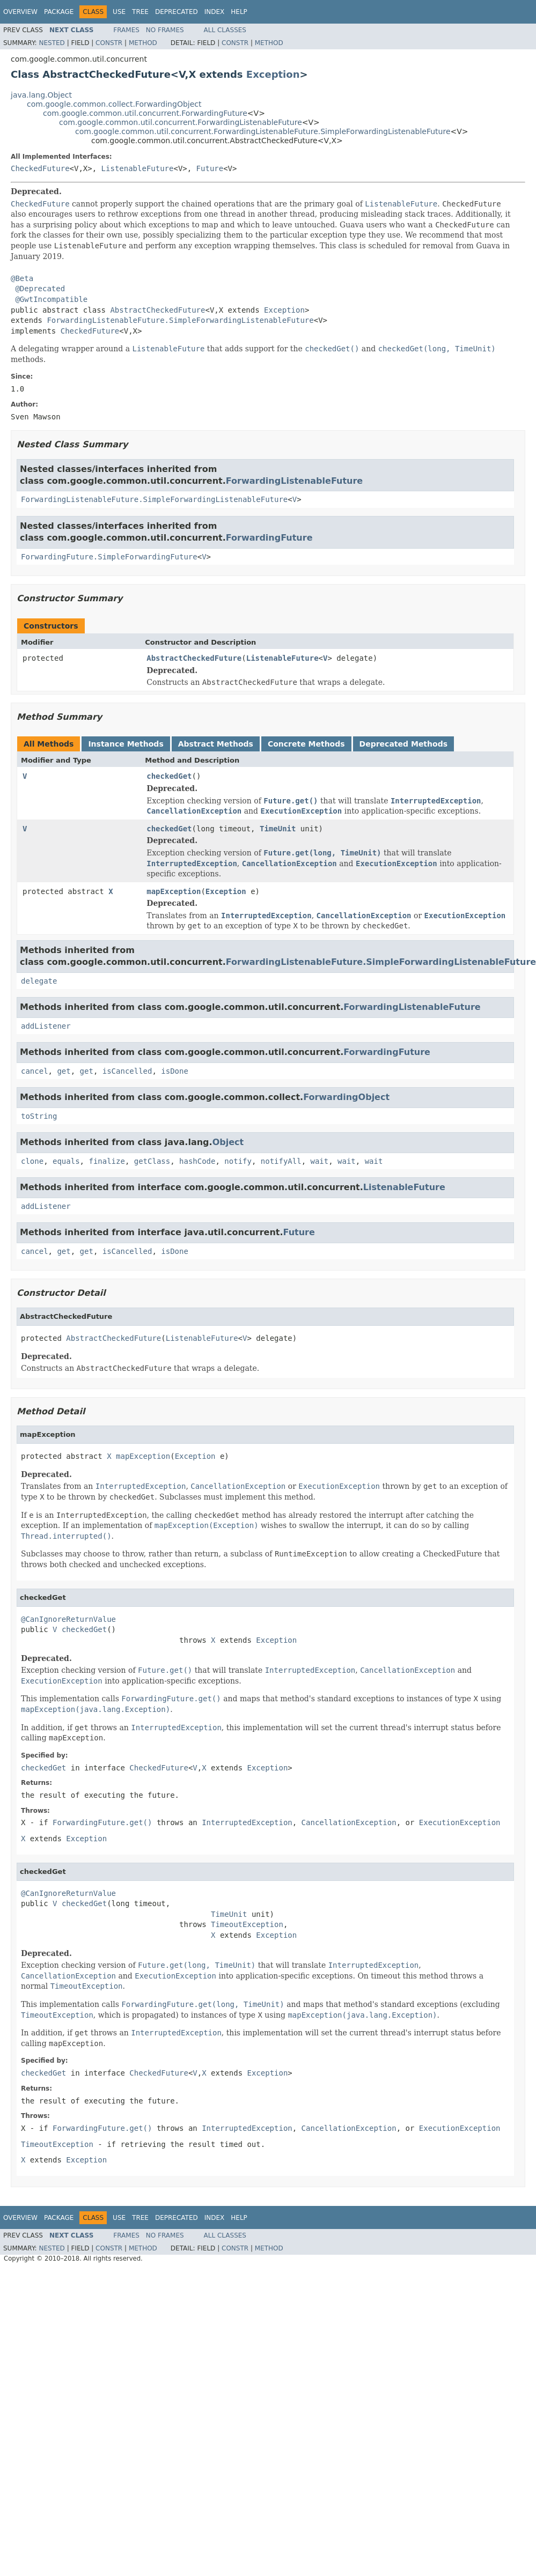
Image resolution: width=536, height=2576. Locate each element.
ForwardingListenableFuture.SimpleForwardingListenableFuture (180, 320)
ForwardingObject (346, 1097)
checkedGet (169, 776)
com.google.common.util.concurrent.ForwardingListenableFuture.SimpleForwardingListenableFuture (263, 131)
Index (214, 12)
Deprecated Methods (403, 744)
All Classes (225, 30)
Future (210, 168)
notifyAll (281, 1161)
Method (143, 43)
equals (66, 1161)
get (63, 1071)
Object (228, 1142)
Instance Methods (125, 744)
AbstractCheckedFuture (157, 310)
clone (32, 1161)
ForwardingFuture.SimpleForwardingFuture (109, 556)
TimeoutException (247, 1924)
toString (39, 1116)
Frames (126, 30)
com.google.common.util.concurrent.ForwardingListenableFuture (180, 122)
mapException (173, 891)
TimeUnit (278, 828)
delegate (39, 981)
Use (119, 12)
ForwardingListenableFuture (294, 481)
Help (239, 12)
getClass (152, 1161)
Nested (51, 43)
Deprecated (176, 12)
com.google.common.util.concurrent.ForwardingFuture (145, 113)
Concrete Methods (306, 744)
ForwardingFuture (269, 538)
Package (59, 12)
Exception (273, 74)
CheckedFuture (40, 168)
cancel (34, 1071)
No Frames (165, 30)
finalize (106, 1161)
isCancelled (127, 1071)
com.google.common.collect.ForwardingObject (114, 104)
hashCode (197, 1161)
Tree (140, 12)
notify (238, 1161)
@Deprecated (40, 288)
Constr (109, 43)
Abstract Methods (215, 744)
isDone (174, 1071)
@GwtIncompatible (51, 299)
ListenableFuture (137, 168)
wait (320, 1161)
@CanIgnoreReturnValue (68, 1619)
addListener (46, 1026)
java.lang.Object (41, 95)
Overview (20, 12)
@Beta (22, 278)
